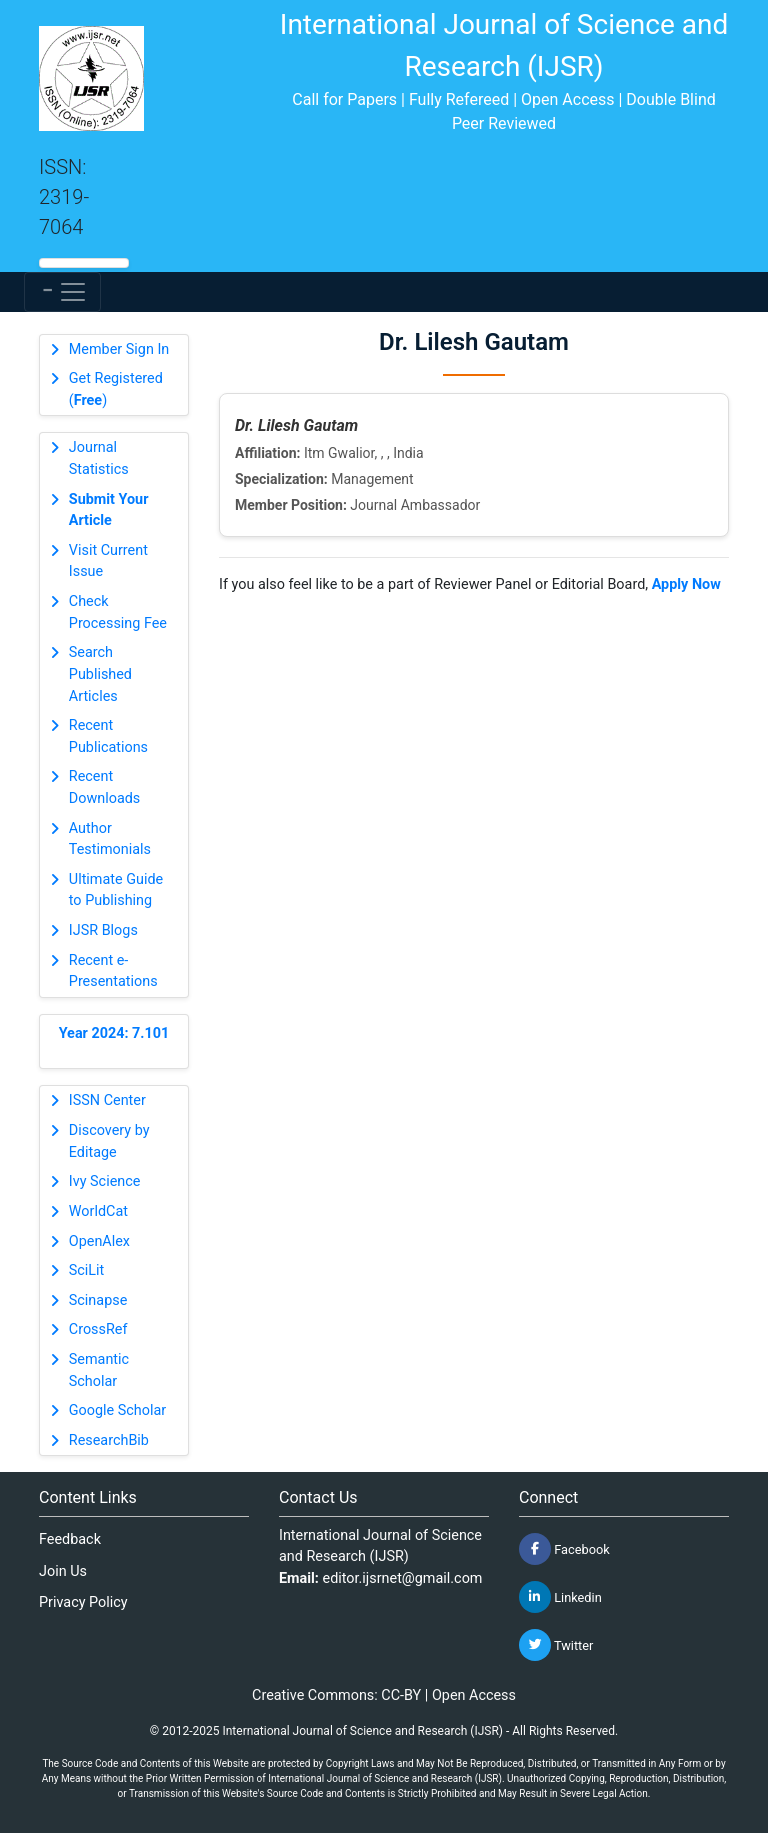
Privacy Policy (83, 1602)
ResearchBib (109, 1440)
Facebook (564, 1549)
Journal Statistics (99, 458)
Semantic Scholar (99, 1370)
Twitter (556, 1645)
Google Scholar (117, 1410)
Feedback (70, 1539)
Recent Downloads (105, 787)
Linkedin (560, 1597)
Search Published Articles (100, 674)
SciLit (87, 1270)
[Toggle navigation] (62, 292)
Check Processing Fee (118, 612)
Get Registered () (116, 389)
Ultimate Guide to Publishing (116, 890)
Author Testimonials (110, 839)
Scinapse (98, 1300)
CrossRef (98, 1329)
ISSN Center (107, 1100)
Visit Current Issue (108, 561)
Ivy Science (105, 1181)
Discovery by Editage (109, 1141)
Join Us (63, 1571)
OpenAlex (99, 1241)
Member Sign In (119, 349)
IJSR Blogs (103, 930)
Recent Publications (108, 736)
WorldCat (98, 1211)
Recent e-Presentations (113, 971)
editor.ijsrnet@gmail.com (403, 1578)
